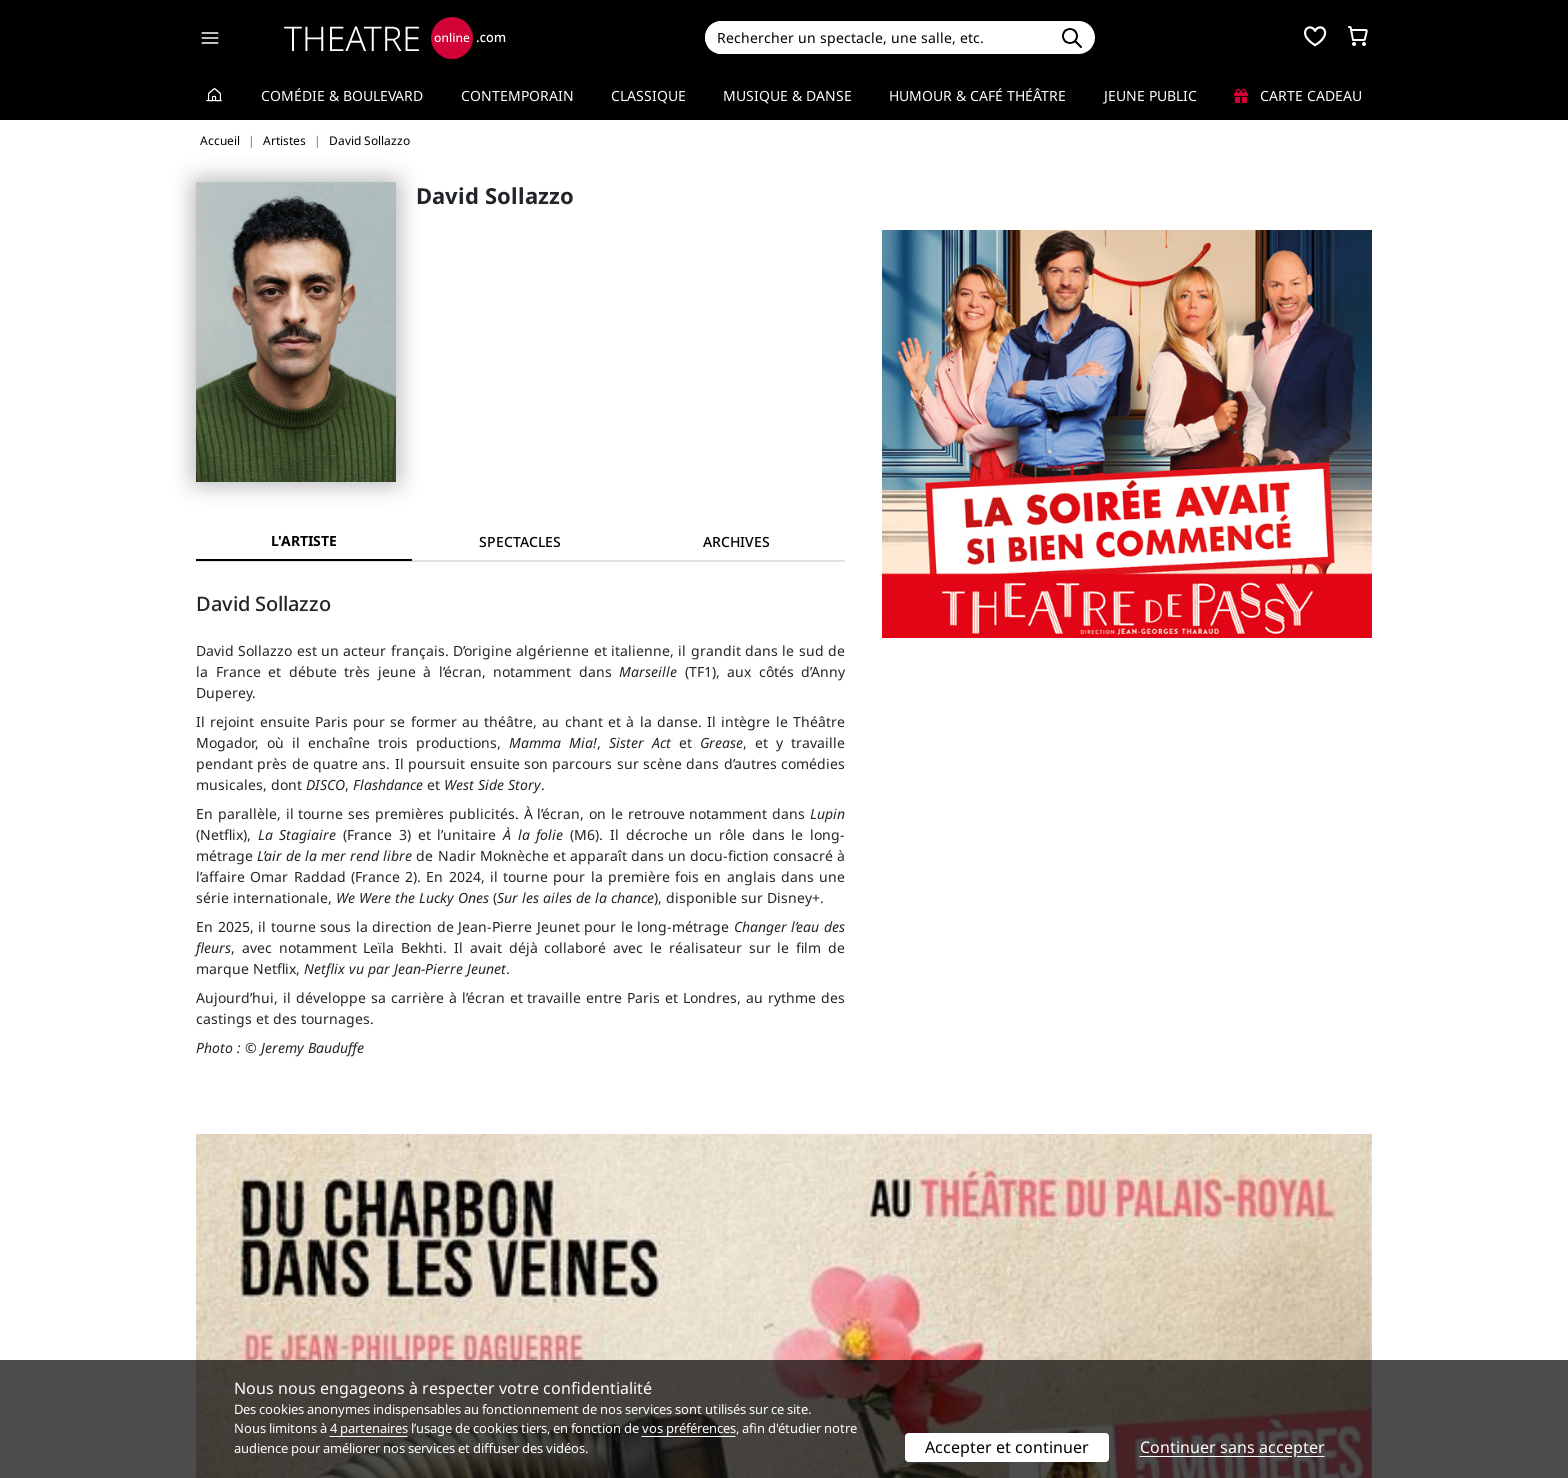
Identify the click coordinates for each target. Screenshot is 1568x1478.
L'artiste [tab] (304, 540)
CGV (509, 1332)
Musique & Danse (787, 95)
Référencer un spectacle (877, 1290)
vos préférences (689, 1428)
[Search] (876, 37)
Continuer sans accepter (1232, 1447)
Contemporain (517, 95)
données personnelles (618, 1332)
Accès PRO (831, 1332)
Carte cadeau (1298, 95)
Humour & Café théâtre (977, 95)
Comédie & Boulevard (342, 95)
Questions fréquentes (569, 1311)
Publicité (825, 1311)
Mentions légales (253, 1332)
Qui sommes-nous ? (262, 1290)
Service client (540, 1290)
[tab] (520, 541)
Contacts (225, 1353)
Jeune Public (1150, 95)
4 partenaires (369, 1428)
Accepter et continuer (1007, 1447)
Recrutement (239, 1311)
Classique (648, 95)
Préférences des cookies (576, 1353)
